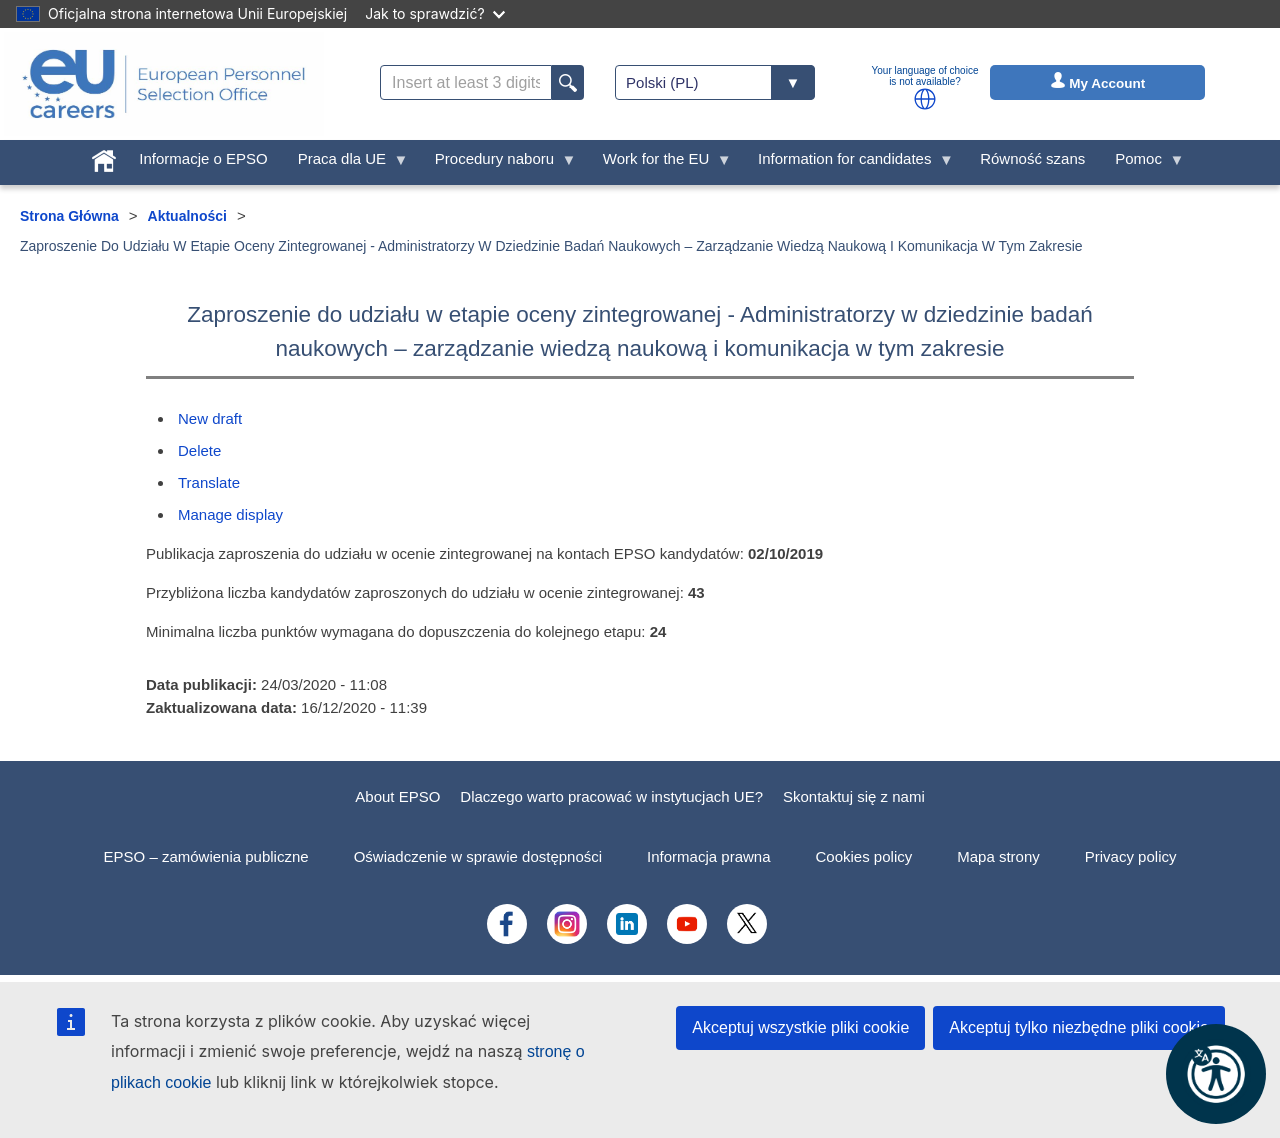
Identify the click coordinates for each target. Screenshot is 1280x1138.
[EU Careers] (164, 84)
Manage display (230, 514)
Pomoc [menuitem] (1142, 163)
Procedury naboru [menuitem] (498, 163)
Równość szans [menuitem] (1032, 158)
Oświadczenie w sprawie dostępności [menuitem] (478, 856)
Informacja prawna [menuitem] (708, 856)
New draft (210, 418)
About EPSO (397, 796)
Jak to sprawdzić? (434, 13)
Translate (209, 482)
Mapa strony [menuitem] (998, 856)
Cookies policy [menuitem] (864, 856)
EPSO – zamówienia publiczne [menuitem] (206, 856)
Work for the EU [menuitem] (660, 163)
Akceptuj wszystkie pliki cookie (800, 1027)
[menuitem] (104, 156)
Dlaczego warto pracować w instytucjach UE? (611, 796)
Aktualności (187, 216)
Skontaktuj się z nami (854, 796)
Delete (199, 450)
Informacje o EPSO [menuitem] (203, 158)
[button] (925, 99)
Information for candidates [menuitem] (848, 163)
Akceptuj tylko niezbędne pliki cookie (1079, 1027)
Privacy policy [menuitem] (1131, 856)
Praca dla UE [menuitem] (346, 163)
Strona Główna (69, 216)
